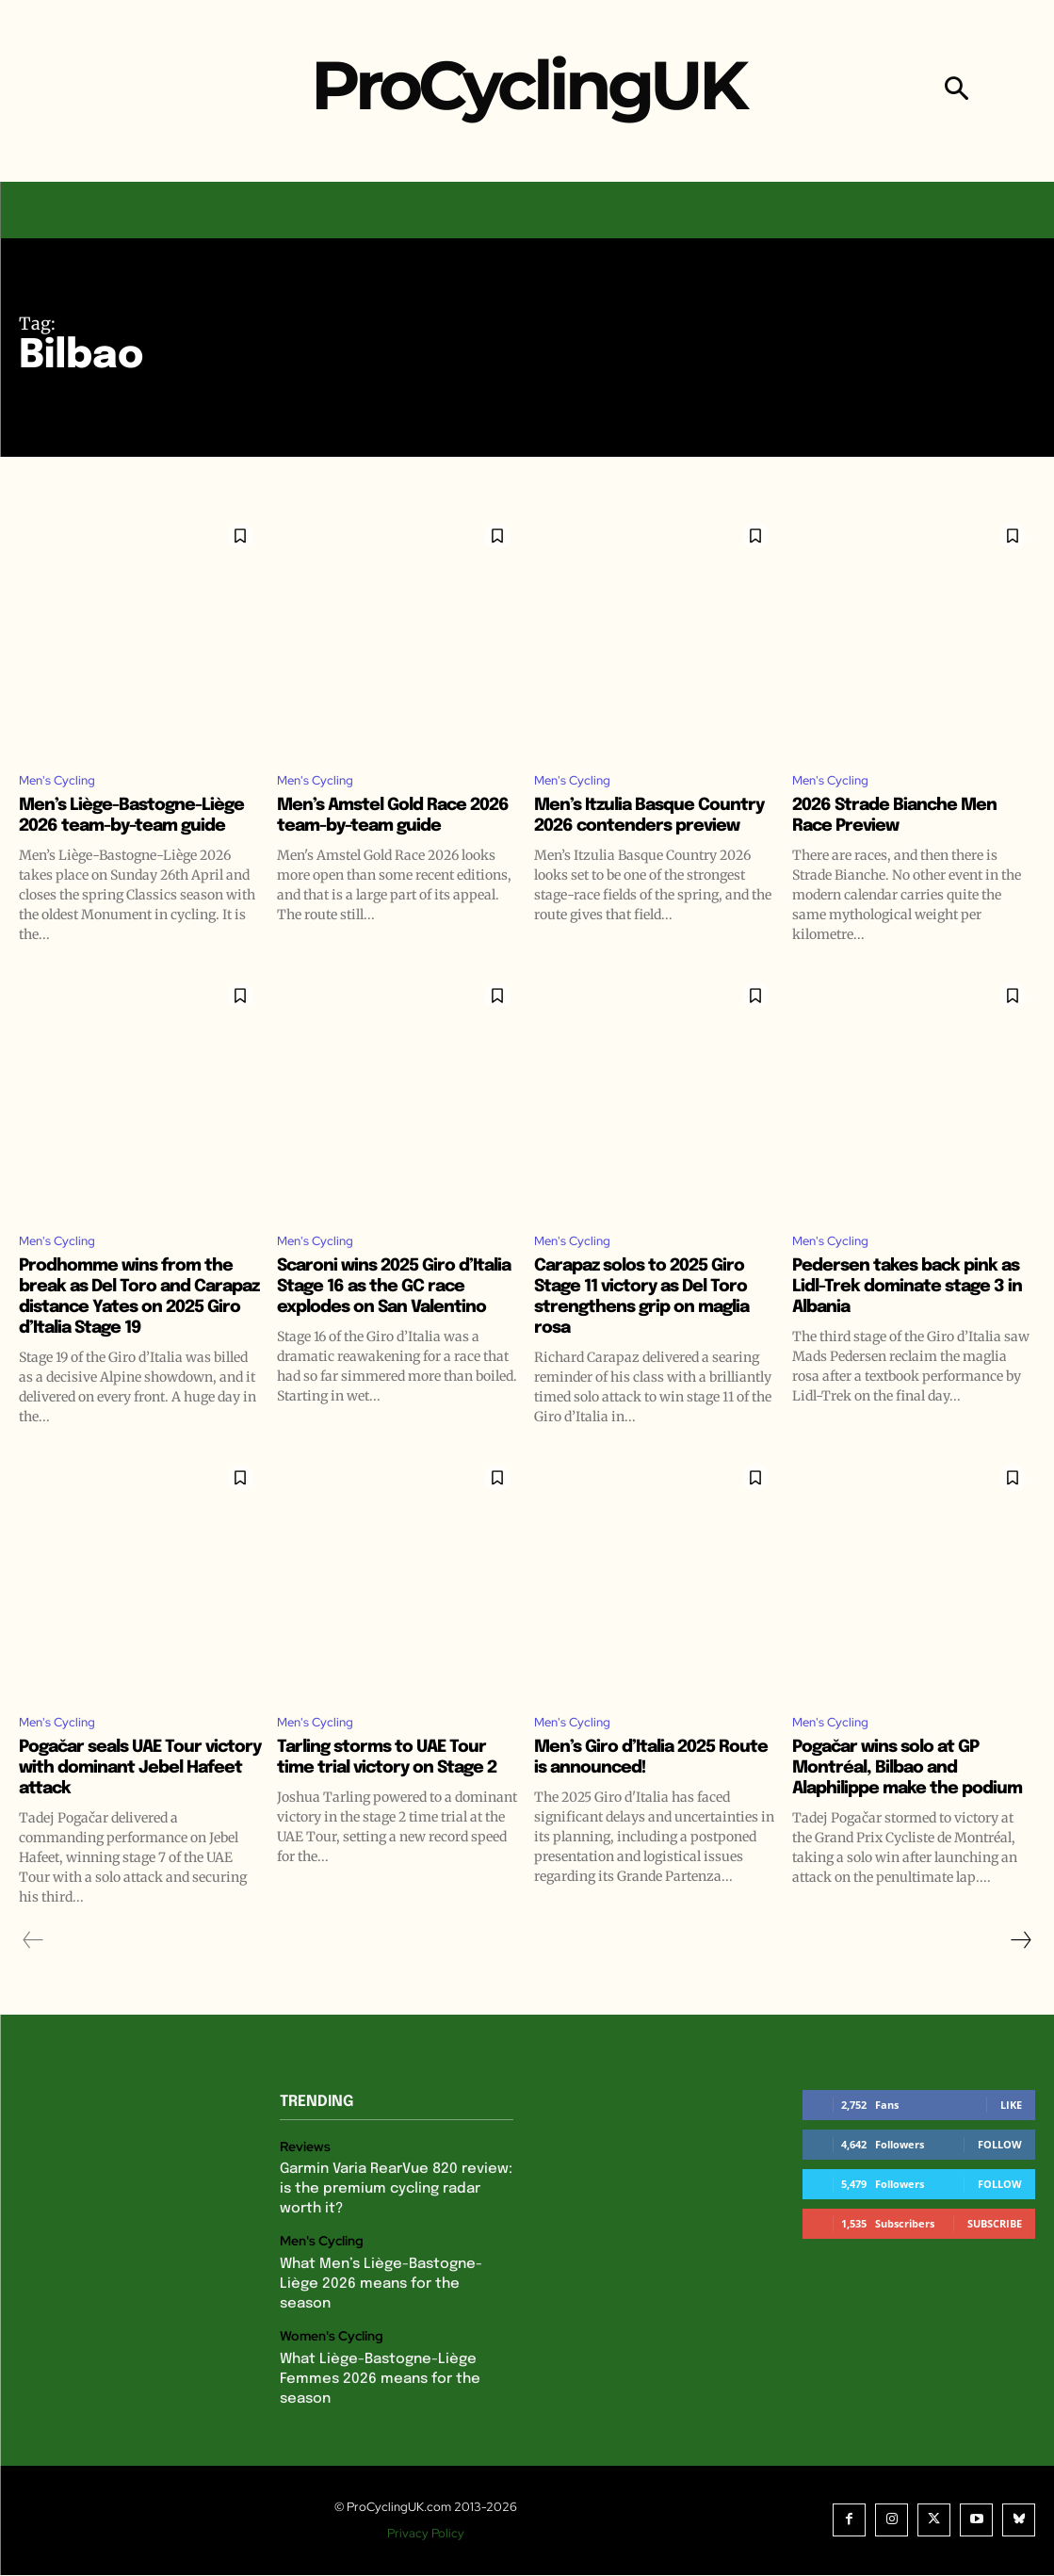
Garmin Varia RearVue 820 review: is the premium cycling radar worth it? (392, 2220)
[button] (956, 90)
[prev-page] (33, 1975)
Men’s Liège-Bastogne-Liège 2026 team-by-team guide (134, 830)
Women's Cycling (329, 2342)
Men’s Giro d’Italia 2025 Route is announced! (636, 1791)
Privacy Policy (431, 2534)
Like (1011, 2139)
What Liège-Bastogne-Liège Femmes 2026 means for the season (373, 2381)
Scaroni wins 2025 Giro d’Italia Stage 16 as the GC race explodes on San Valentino (391, 1326)
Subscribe (994, 2258)
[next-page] (1020, 1975)
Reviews (304, 2181)
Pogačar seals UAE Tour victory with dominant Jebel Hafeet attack (123, 1801)
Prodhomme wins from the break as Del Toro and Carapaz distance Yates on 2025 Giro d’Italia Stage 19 (137, 1326)
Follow (1000, 2179)
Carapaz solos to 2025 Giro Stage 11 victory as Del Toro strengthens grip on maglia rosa (654, 1326)
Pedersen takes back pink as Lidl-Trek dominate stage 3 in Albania (905, 1315)
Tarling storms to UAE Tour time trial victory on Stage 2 (394, 1801)
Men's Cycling (65, 783)
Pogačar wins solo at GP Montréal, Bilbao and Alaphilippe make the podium (897, 1812)
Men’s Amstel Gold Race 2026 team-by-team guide (393, 820)
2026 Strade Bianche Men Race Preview (906, 820)
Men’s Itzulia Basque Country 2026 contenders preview (649, 830)
